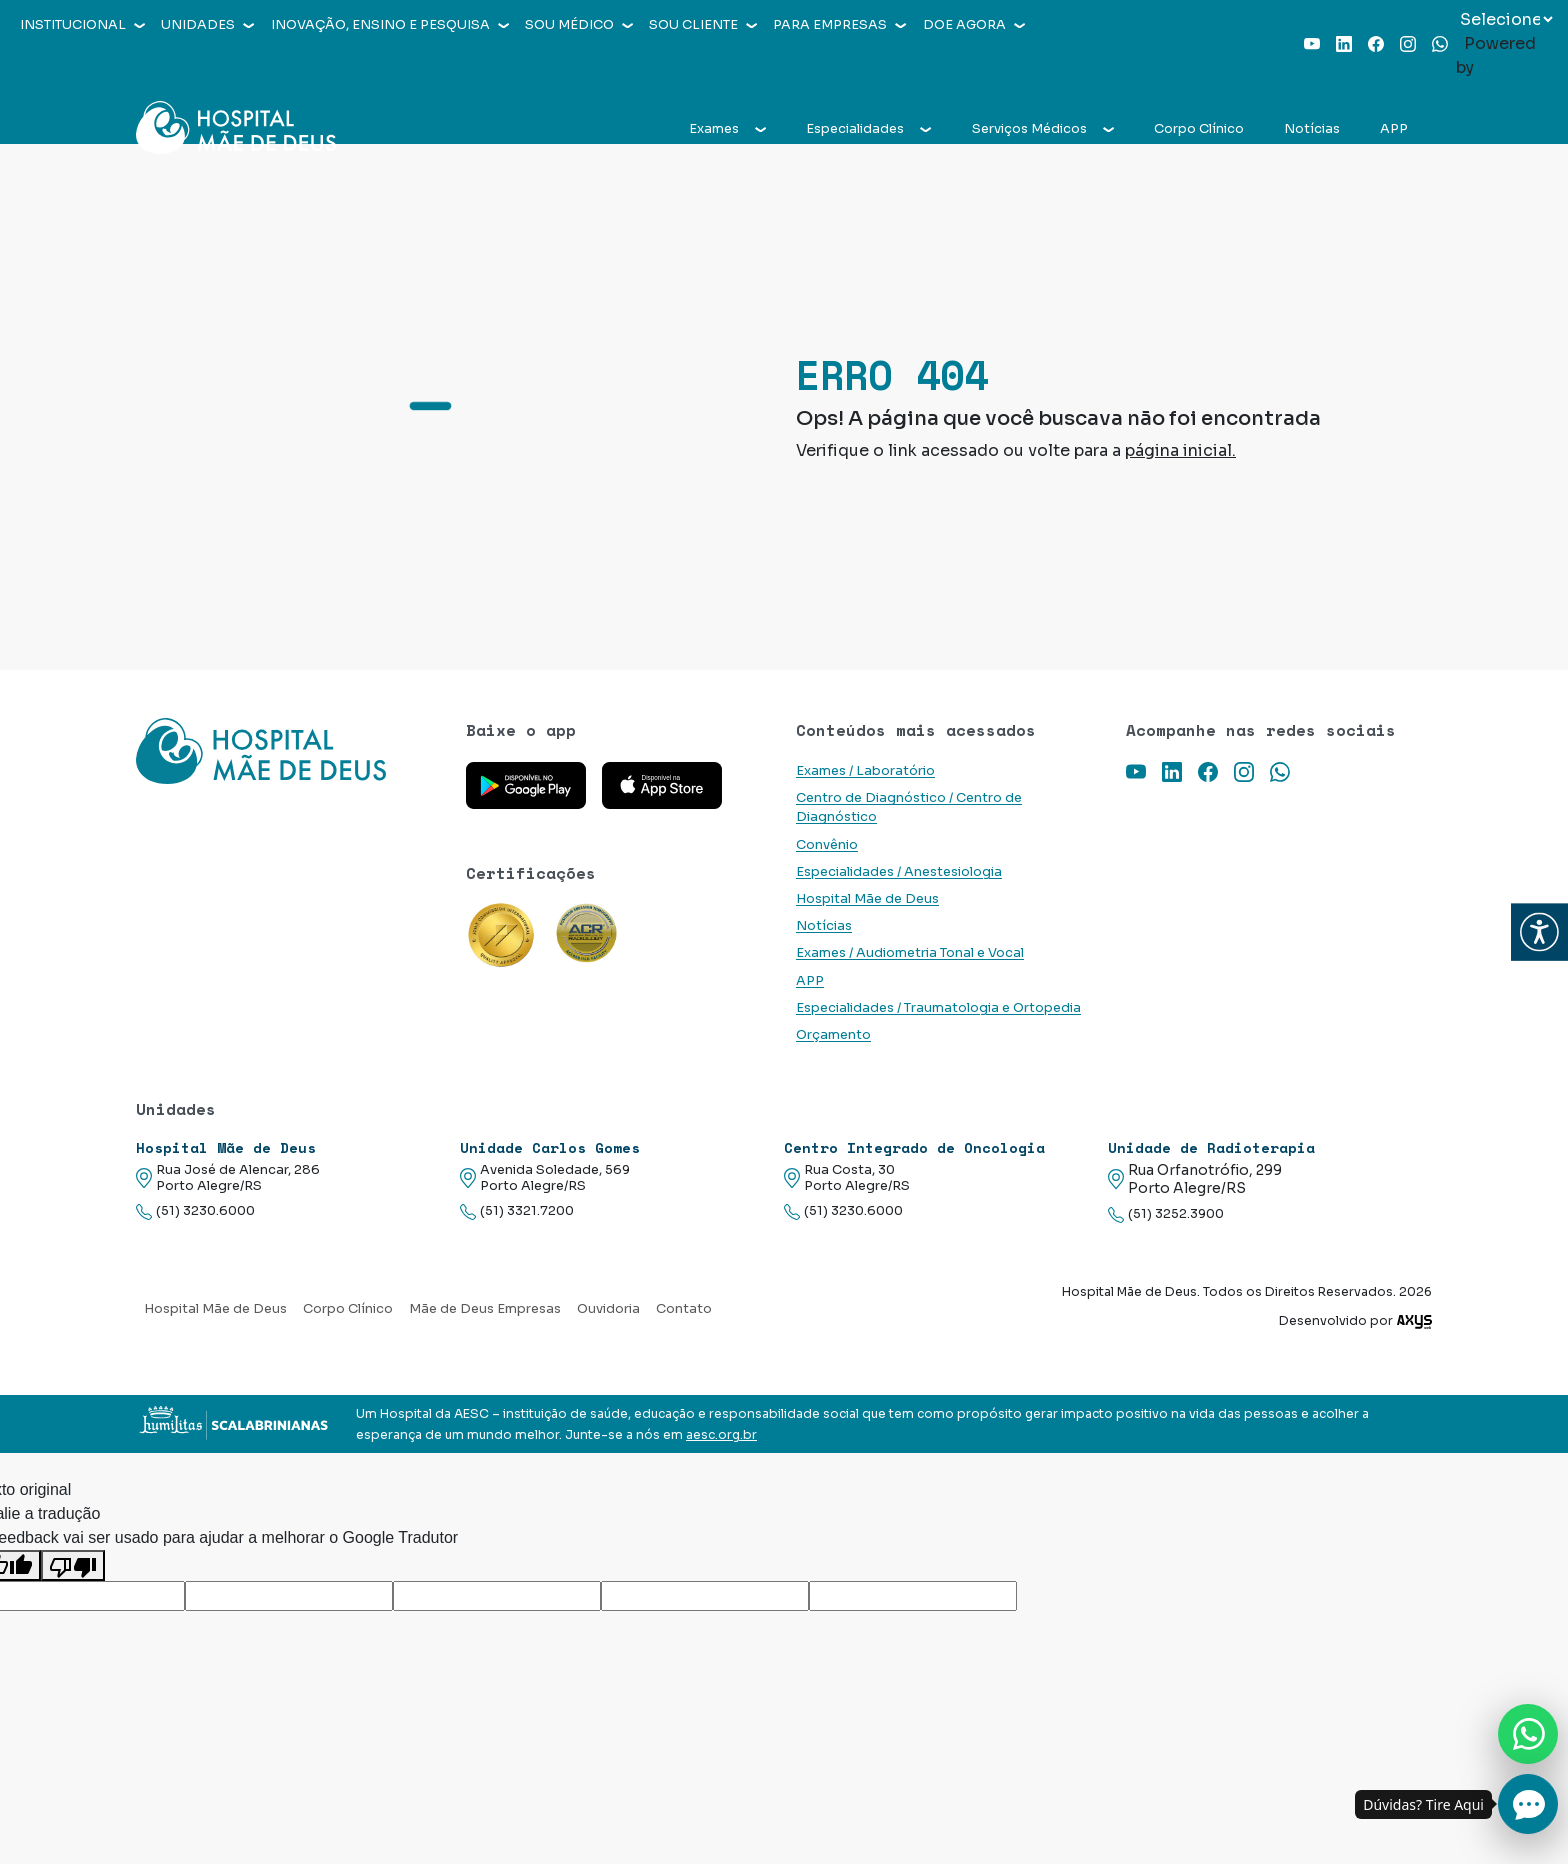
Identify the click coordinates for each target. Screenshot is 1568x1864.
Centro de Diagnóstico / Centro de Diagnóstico (909, 807)
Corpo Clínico (1199, 129)
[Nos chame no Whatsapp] (1528, 1734)
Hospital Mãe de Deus (867, 899)
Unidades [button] (207, 25)
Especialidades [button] (868, 129)
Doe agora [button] (974, 25)
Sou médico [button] (579, 25)
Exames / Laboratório (865, 771)
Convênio (827, 845)
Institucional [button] (82, 25)
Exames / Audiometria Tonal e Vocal (910, 953)
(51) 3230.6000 (195, 1211)
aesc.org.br (721, 1435)
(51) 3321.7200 (517, 1211)
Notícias (1312, 129)
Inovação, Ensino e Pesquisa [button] (390, 25)
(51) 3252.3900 (1166, 1214)
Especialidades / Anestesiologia (899, 872)
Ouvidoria (608, 1309)
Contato (684, 1309)
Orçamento (833, 1035)
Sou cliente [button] (703, 25)
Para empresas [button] (839, 25)
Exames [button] (727, 129)
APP (1394, 129)
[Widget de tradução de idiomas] (1506, 19)
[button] (1539, 932)
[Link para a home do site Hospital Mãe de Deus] (289, 751)
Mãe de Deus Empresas (485, 1309)
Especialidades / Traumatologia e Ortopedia (938, 1008)
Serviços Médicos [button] (1043, 129)
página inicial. (1180, 450)
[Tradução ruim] (73, 1565)
